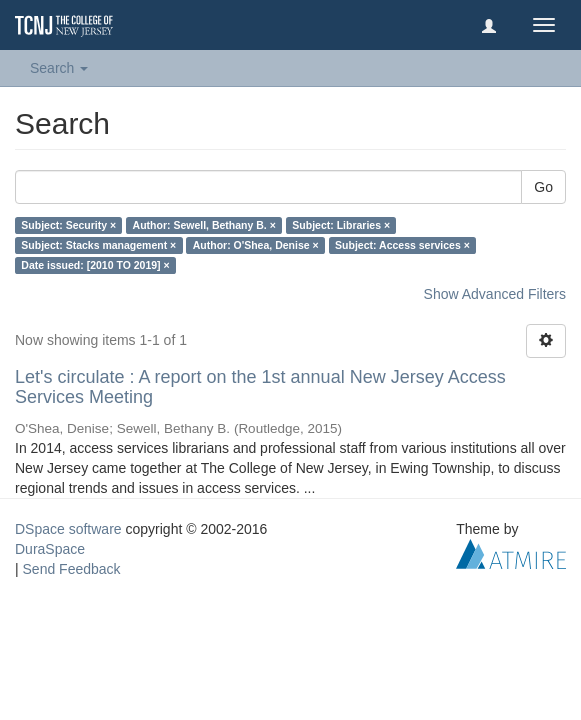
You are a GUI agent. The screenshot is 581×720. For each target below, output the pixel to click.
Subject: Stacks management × (98, 245)
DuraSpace (50, 549)
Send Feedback (72, 569)
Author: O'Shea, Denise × (256, 245)
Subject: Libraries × (341, 225)
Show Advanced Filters (495, 294)
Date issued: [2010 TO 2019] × (95, 265)
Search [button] (59, 68)
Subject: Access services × (402, 245)
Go (543, 187)
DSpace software (68, 529)
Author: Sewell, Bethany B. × (204, 225)
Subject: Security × (68, 225)
